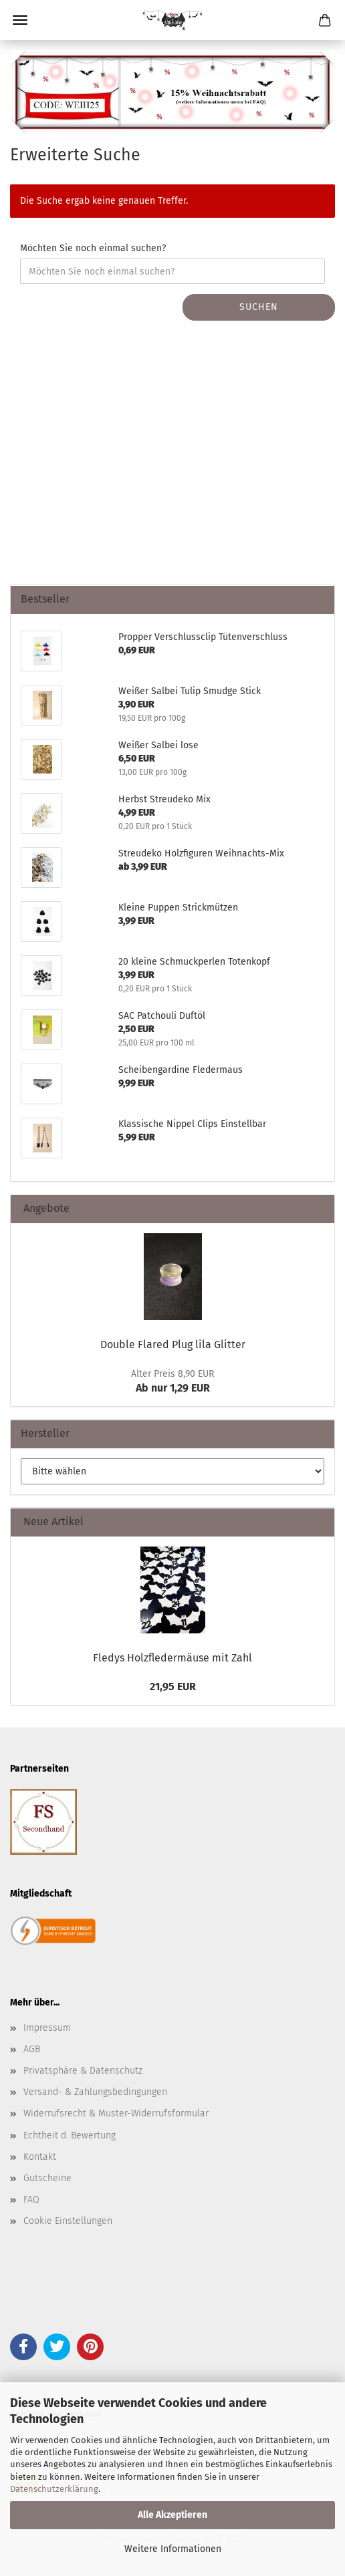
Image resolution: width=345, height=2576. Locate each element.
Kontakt (39, 2156)
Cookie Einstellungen (67, 2221)
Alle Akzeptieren (172, 2515)
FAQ (31, 2199)
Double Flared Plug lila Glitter (172, 1344)
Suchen (258, 307)
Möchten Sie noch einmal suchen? (93, 248)
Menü (20, 20)
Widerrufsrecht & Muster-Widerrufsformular (116, 2113)
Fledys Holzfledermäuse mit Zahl (172, 1657)
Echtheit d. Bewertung (69, 2135)
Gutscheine (47, 2178)
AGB (31, 2049)
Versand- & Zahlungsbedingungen (95, 2092)
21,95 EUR (173, 1686)
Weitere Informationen (172, 2549)
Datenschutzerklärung (54, 2489)
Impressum (47, 2028)
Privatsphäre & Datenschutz (82, 2070)
